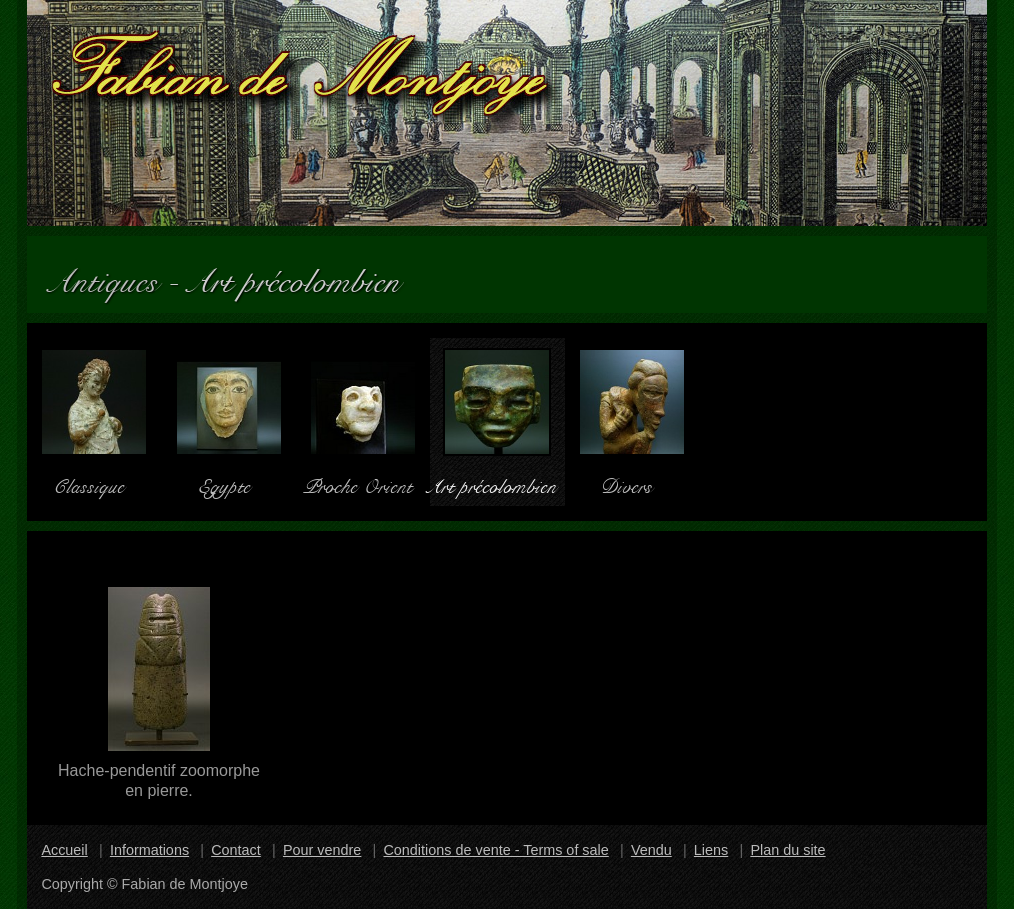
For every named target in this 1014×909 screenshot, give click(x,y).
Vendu (651, 850)
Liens (711, 850)
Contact (236, 850)
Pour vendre (322, 850)
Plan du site (787, 850)
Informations (149, 850)
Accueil (64, 850)
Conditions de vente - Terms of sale (495, 850)
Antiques (112, 274)
